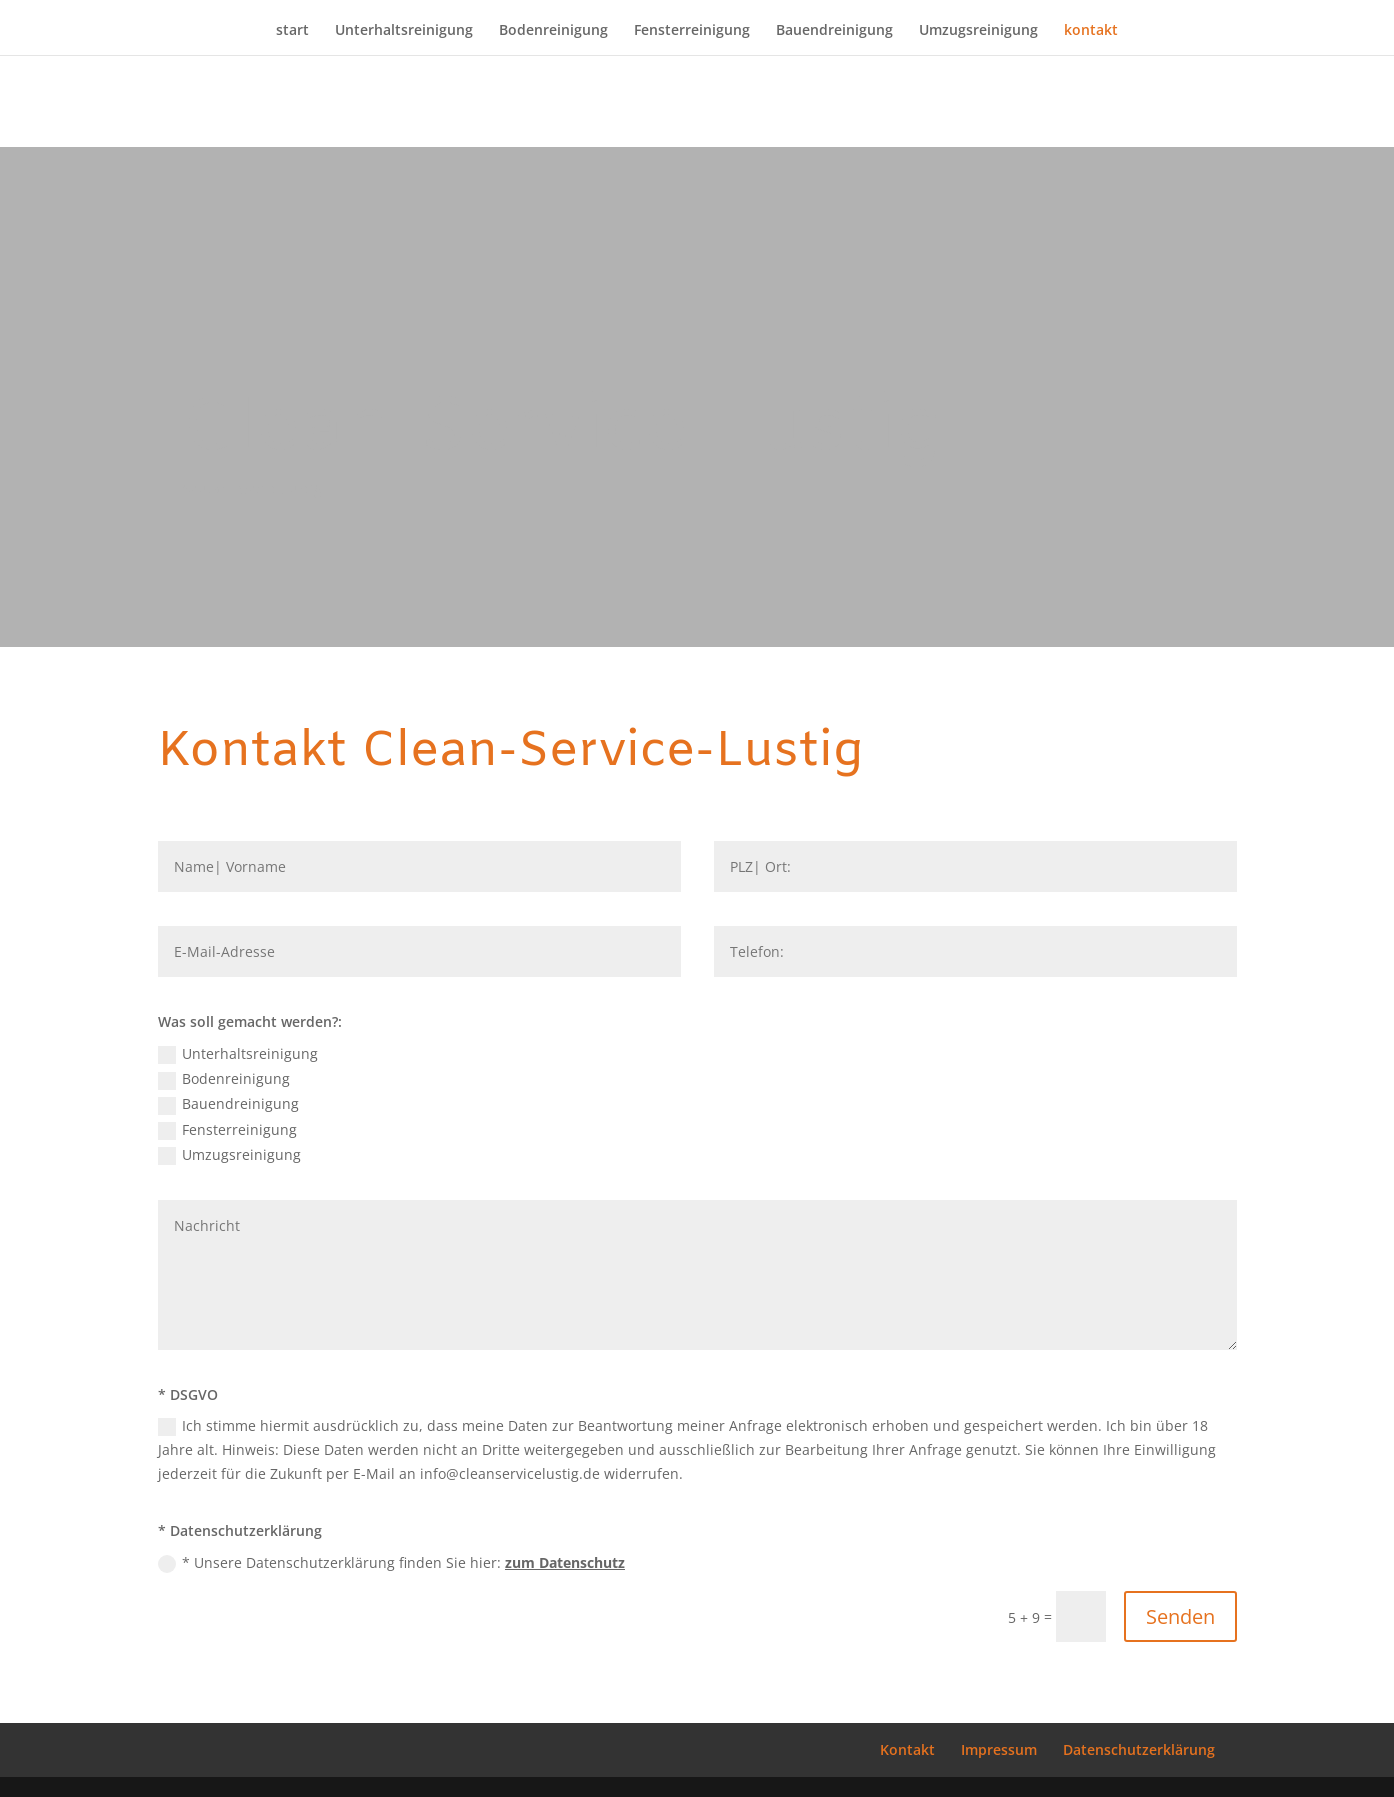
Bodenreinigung (553, 31)
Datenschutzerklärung (1139, 1749)
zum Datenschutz (565, 1562)
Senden (1180, 1616)
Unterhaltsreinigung (404, 31)
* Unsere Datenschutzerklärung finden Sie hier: (391, 1563)
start (292, 31)
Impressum (999, 1749)
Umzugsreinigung (978, 31)
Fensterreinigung (692, 31)
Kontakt (907, 1749)
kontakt (1091, 31)
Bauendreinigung (834, 31)
